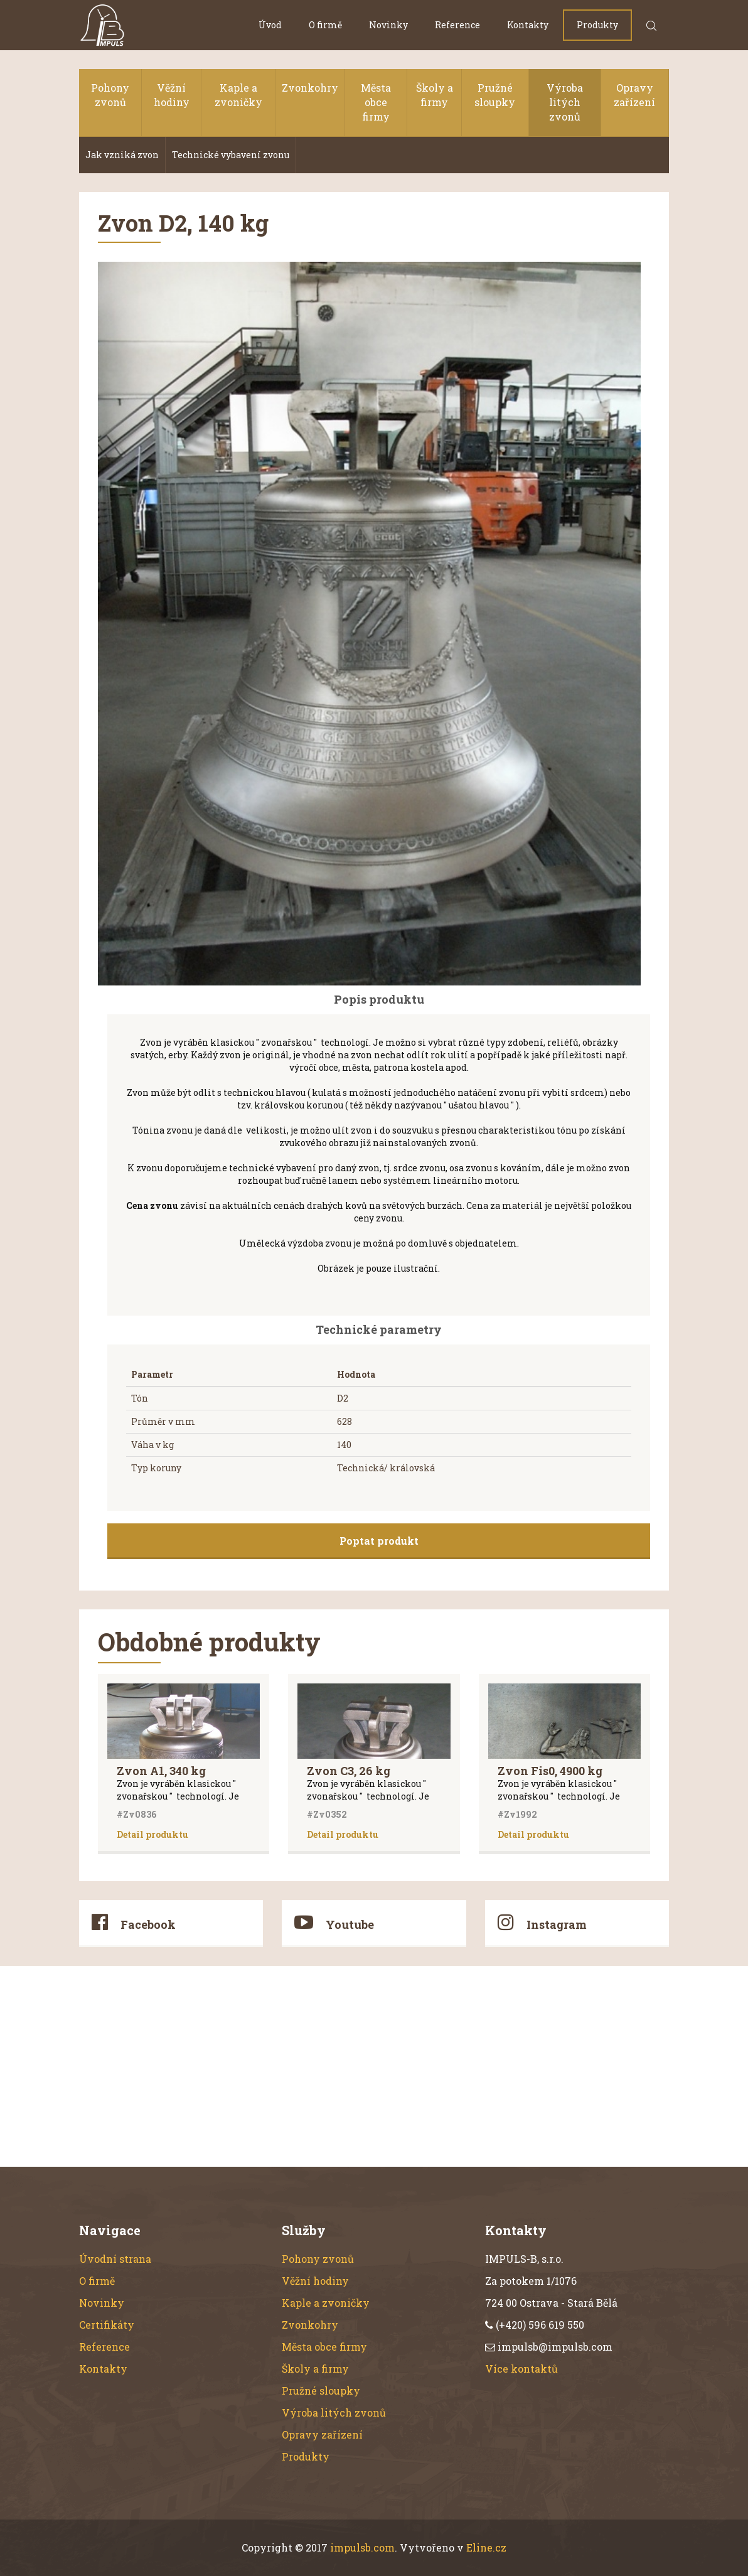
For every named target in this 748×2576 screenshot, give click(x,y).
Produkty (597, 25)
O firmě (325, 25)
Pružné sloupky (494, 95)
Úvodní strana (115, 2258)
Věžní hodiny (172, 95)
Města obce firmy (376, 102)
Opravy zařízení (634, 95)
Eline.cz (486, 2547)
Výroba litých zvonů (565, 102)
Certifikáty (106, 2324)
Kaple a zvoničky (238, 95)
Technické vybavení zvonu (230, 155)
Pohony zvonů (110, 95)
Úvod (270, 25)
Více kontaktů (521, 2368)
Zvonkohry (310, 87)
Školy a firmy (434, 95)
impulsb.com (362, 2547)
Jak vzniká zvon (122, 155)
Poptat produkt (379, 1540)
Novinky (388, 25)
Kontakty (527, 25)
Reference (457, 25)
